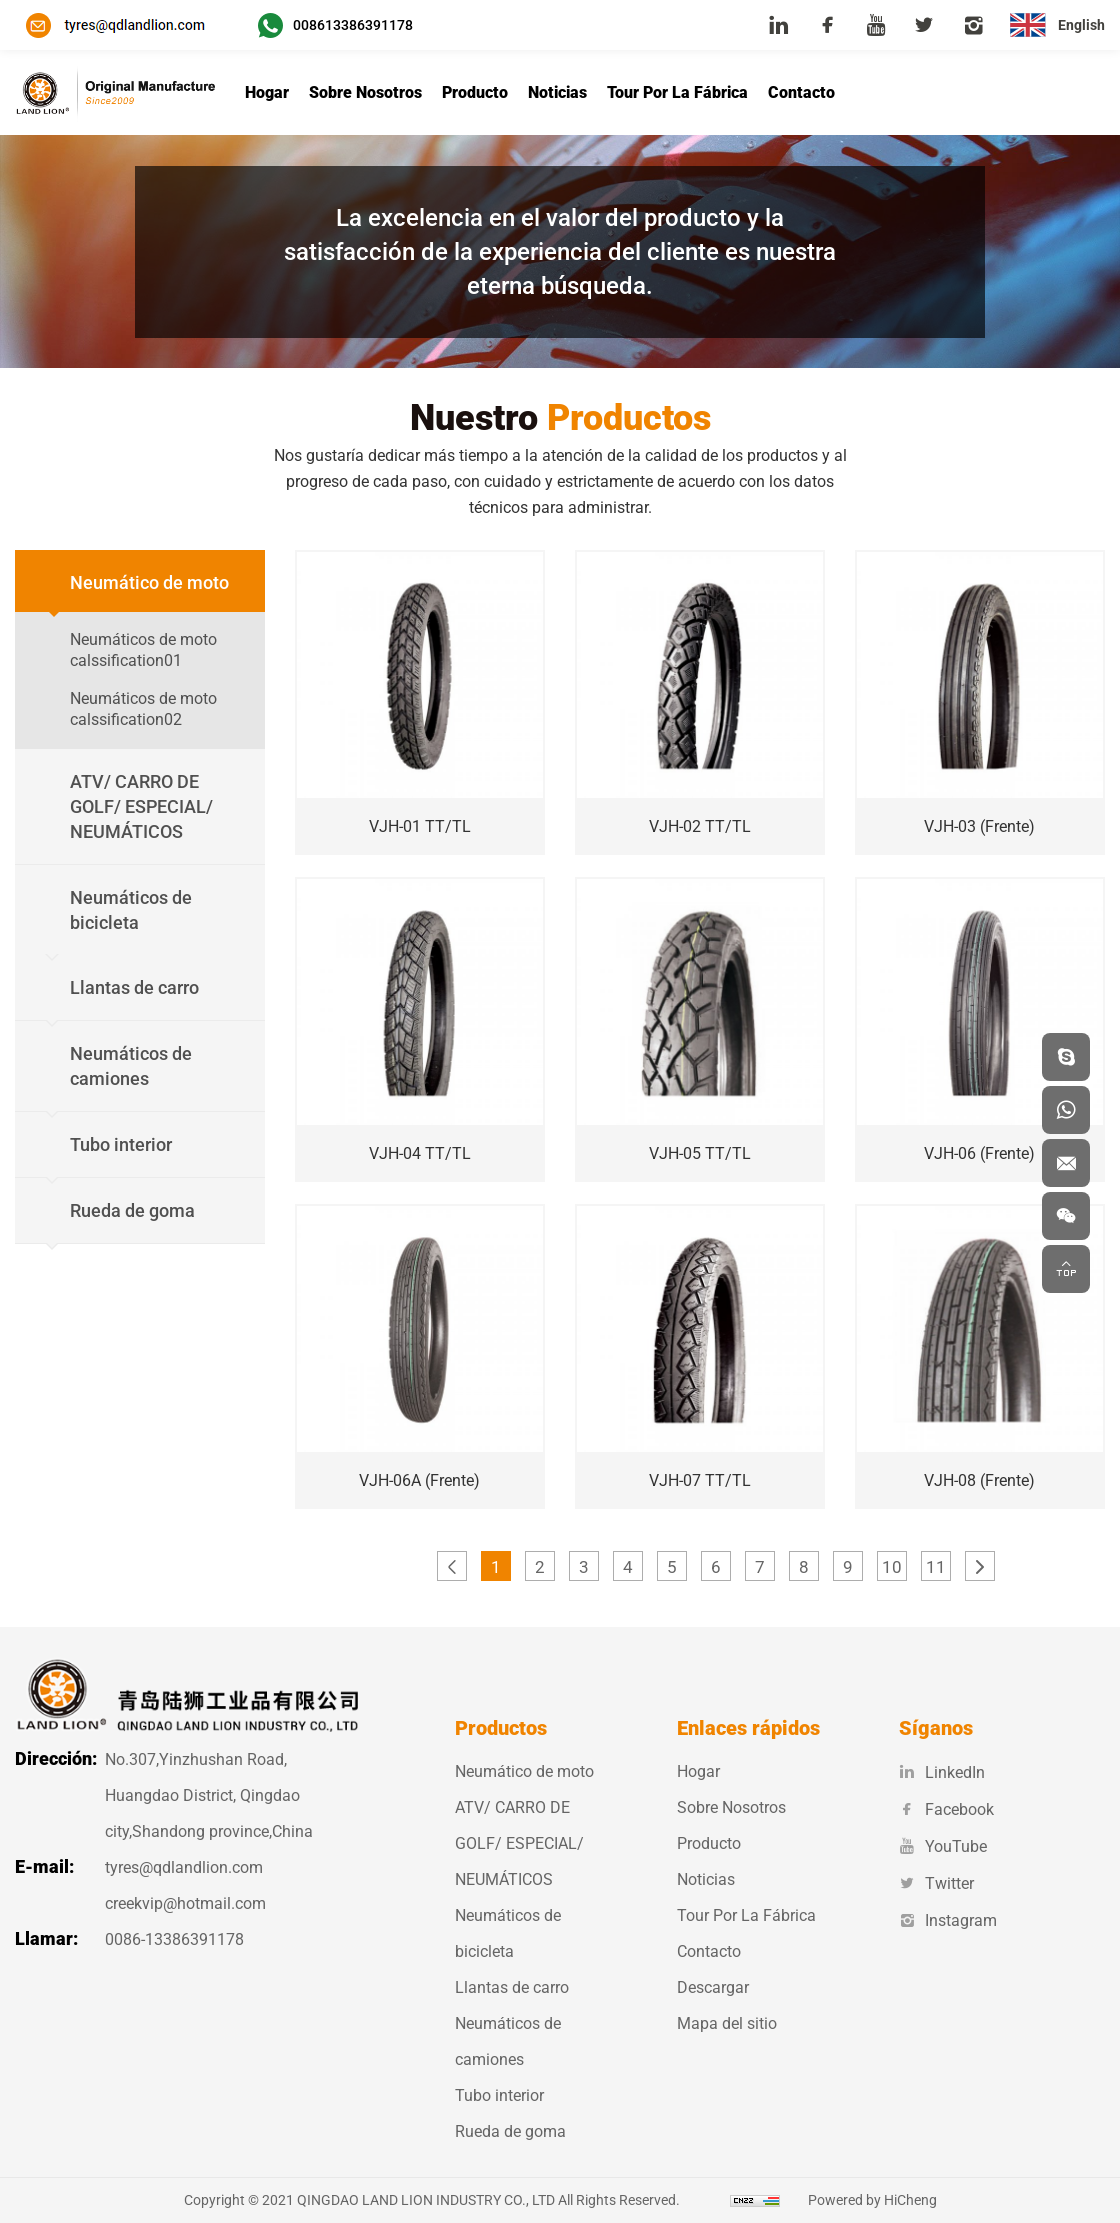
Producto (475, 92)
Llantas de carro (512, 1987)
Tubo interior (499, 2095)
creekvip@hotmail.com (185, 1903)
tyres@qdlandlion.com (184, 1867)
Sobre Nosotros (365, 92)
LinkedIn (942, 1772)
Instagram (948, 1920)
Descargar (713, 1987)
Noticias (557, 92)
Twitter (936, 1883)
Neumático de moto (524, 1771)
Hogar (267, 92)
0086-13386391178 (174, 1939)
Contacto (801, 92)
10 (892, 1567)
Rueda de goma (510, 2131)
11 (936, 1567)
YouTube (943, 1846)
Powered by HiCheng (872, 2200)
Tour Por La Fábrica (677, 92)
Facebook (946, 1809)
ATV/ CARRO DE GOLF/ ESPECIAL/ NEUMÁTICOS (519, 1843)
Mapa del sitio (727, 2023)
